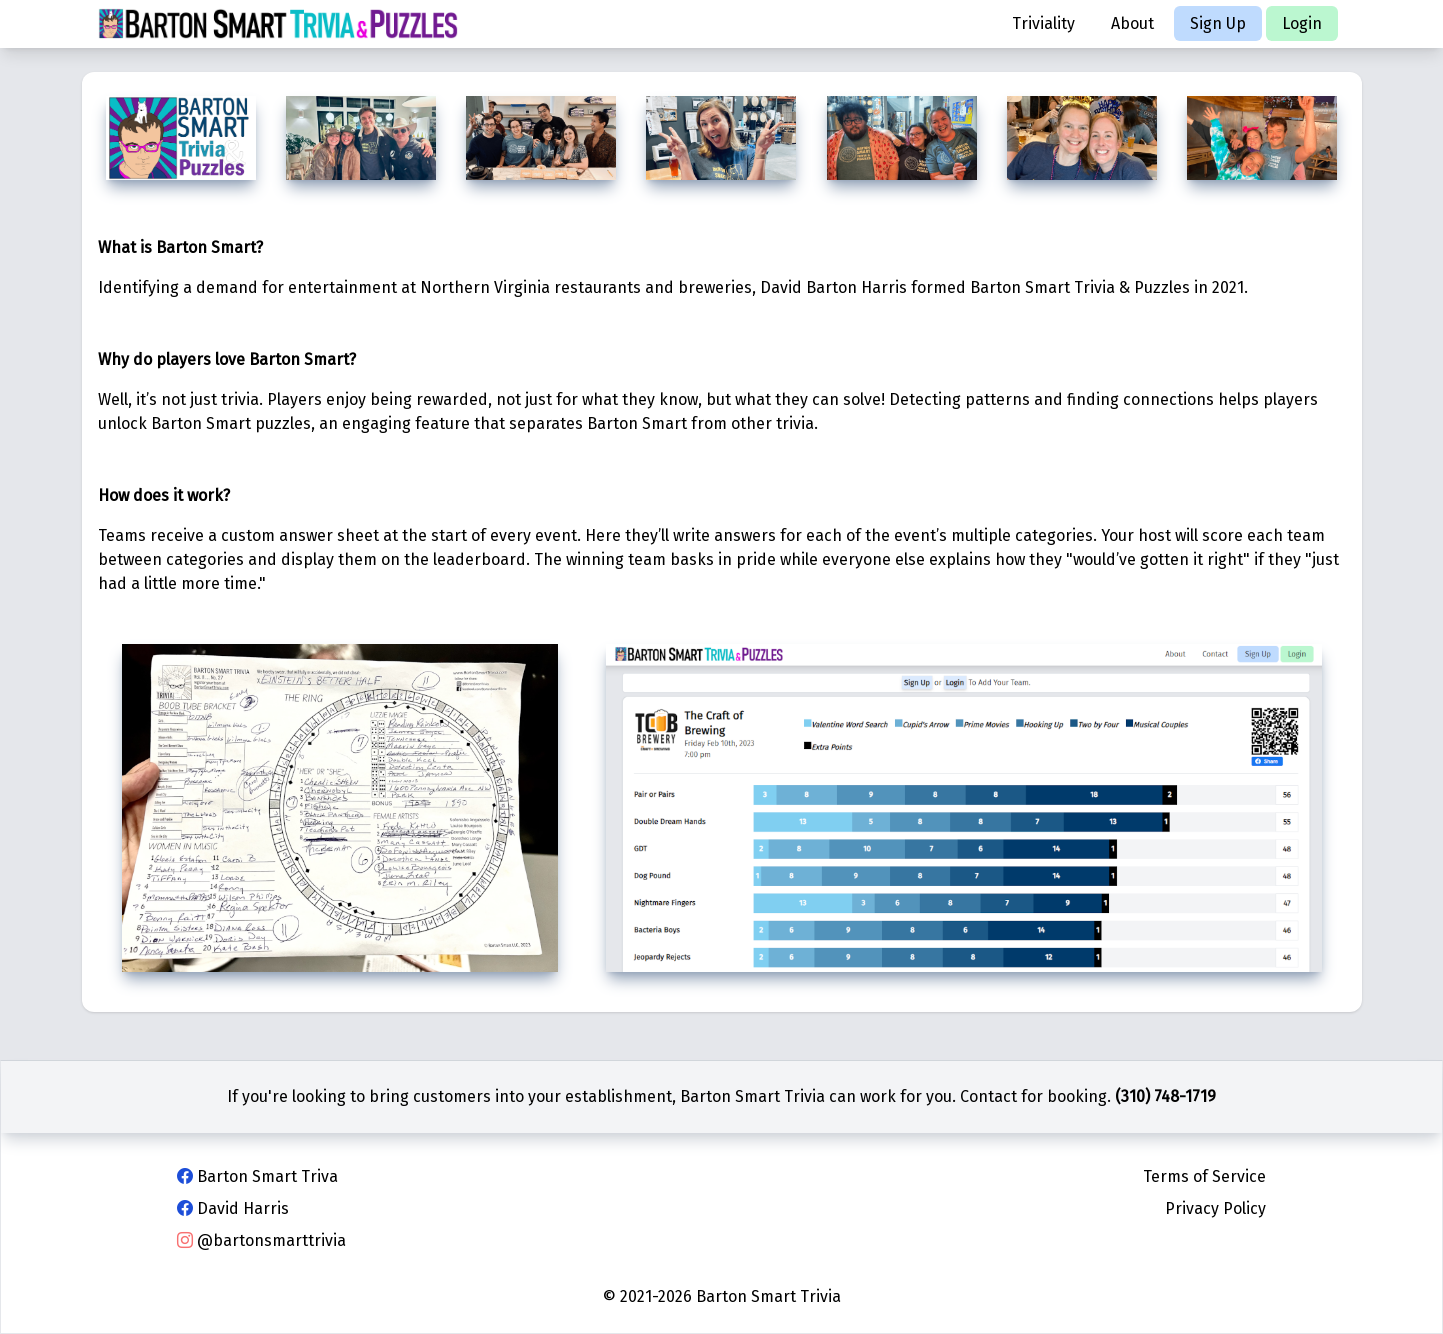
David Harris (233, 1208)
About (1132, 23)
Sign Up (1218, 23)
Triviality (1043, 23)
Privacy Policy (1215, 1208)
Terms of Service (1204, 1176)
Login (1302, 23)
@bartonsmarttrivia (261, 1240)
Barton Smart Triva (257, 1176)
